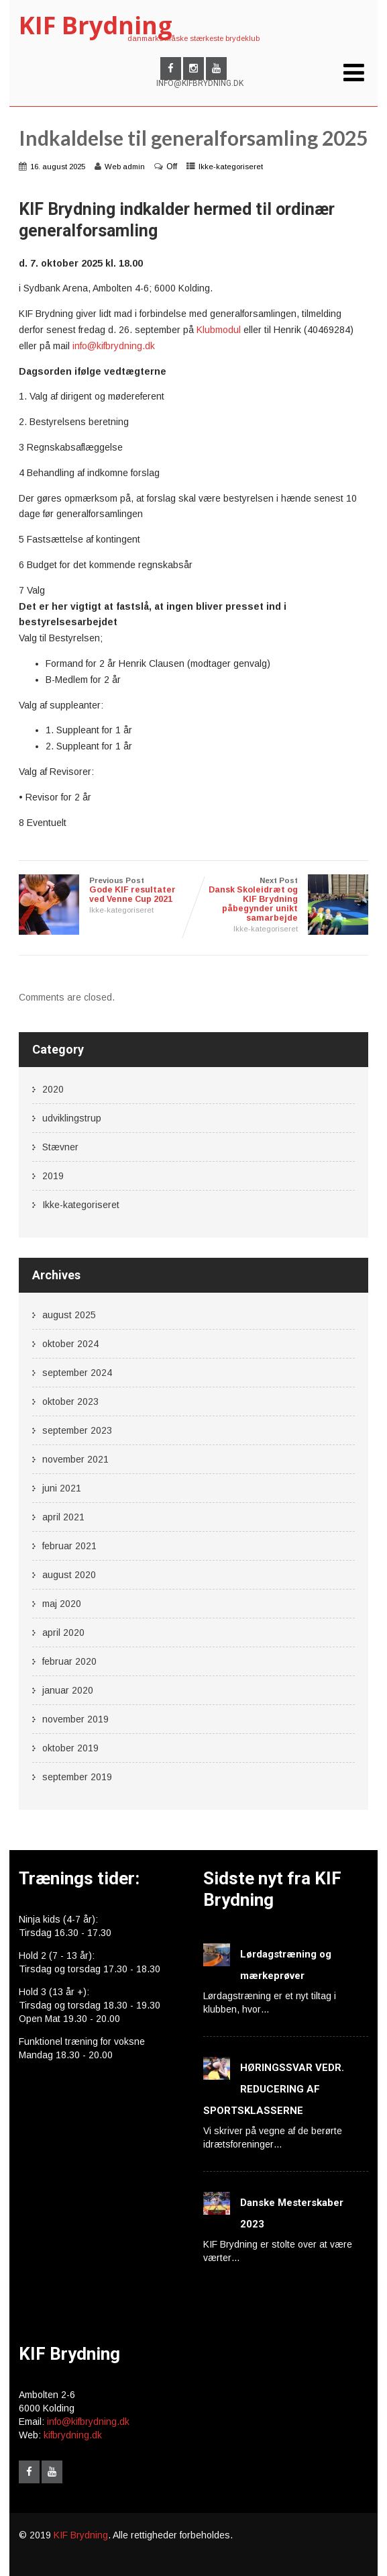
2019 (53, 1175)
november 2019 (75, 1719)
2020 (53, 1089)
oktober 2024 (70, 1343)
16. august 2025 (57, 167)
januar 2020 (67, 1690)
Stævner (60, 1147)
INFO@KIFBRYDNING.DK (199, 83)
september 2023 (77, 1430)
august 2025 (69, 1314)
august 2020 (69, 1574)
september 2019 (77, 1777)
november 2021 (75, 1459)
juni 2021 (61, 1488)
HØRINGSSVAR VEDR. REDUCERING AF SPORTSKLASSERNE (273, 2089)
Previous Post (106, 890)
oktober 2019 (70, 1748)
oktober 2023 (70, 1401)
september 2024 (77, 1372)
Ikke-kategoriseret (231, 167)
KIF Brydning (95, 25)
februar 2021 (69, 1545)
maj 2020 (61, 1603)
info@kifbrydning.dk (113, 345)
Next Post (280, 899)
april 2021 (63, 1517)
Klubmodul (219, 329)
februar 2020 (69, 1661)
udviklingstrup (71, 1118)
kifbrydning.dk (73, 2435)
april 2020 (63, 1632)
